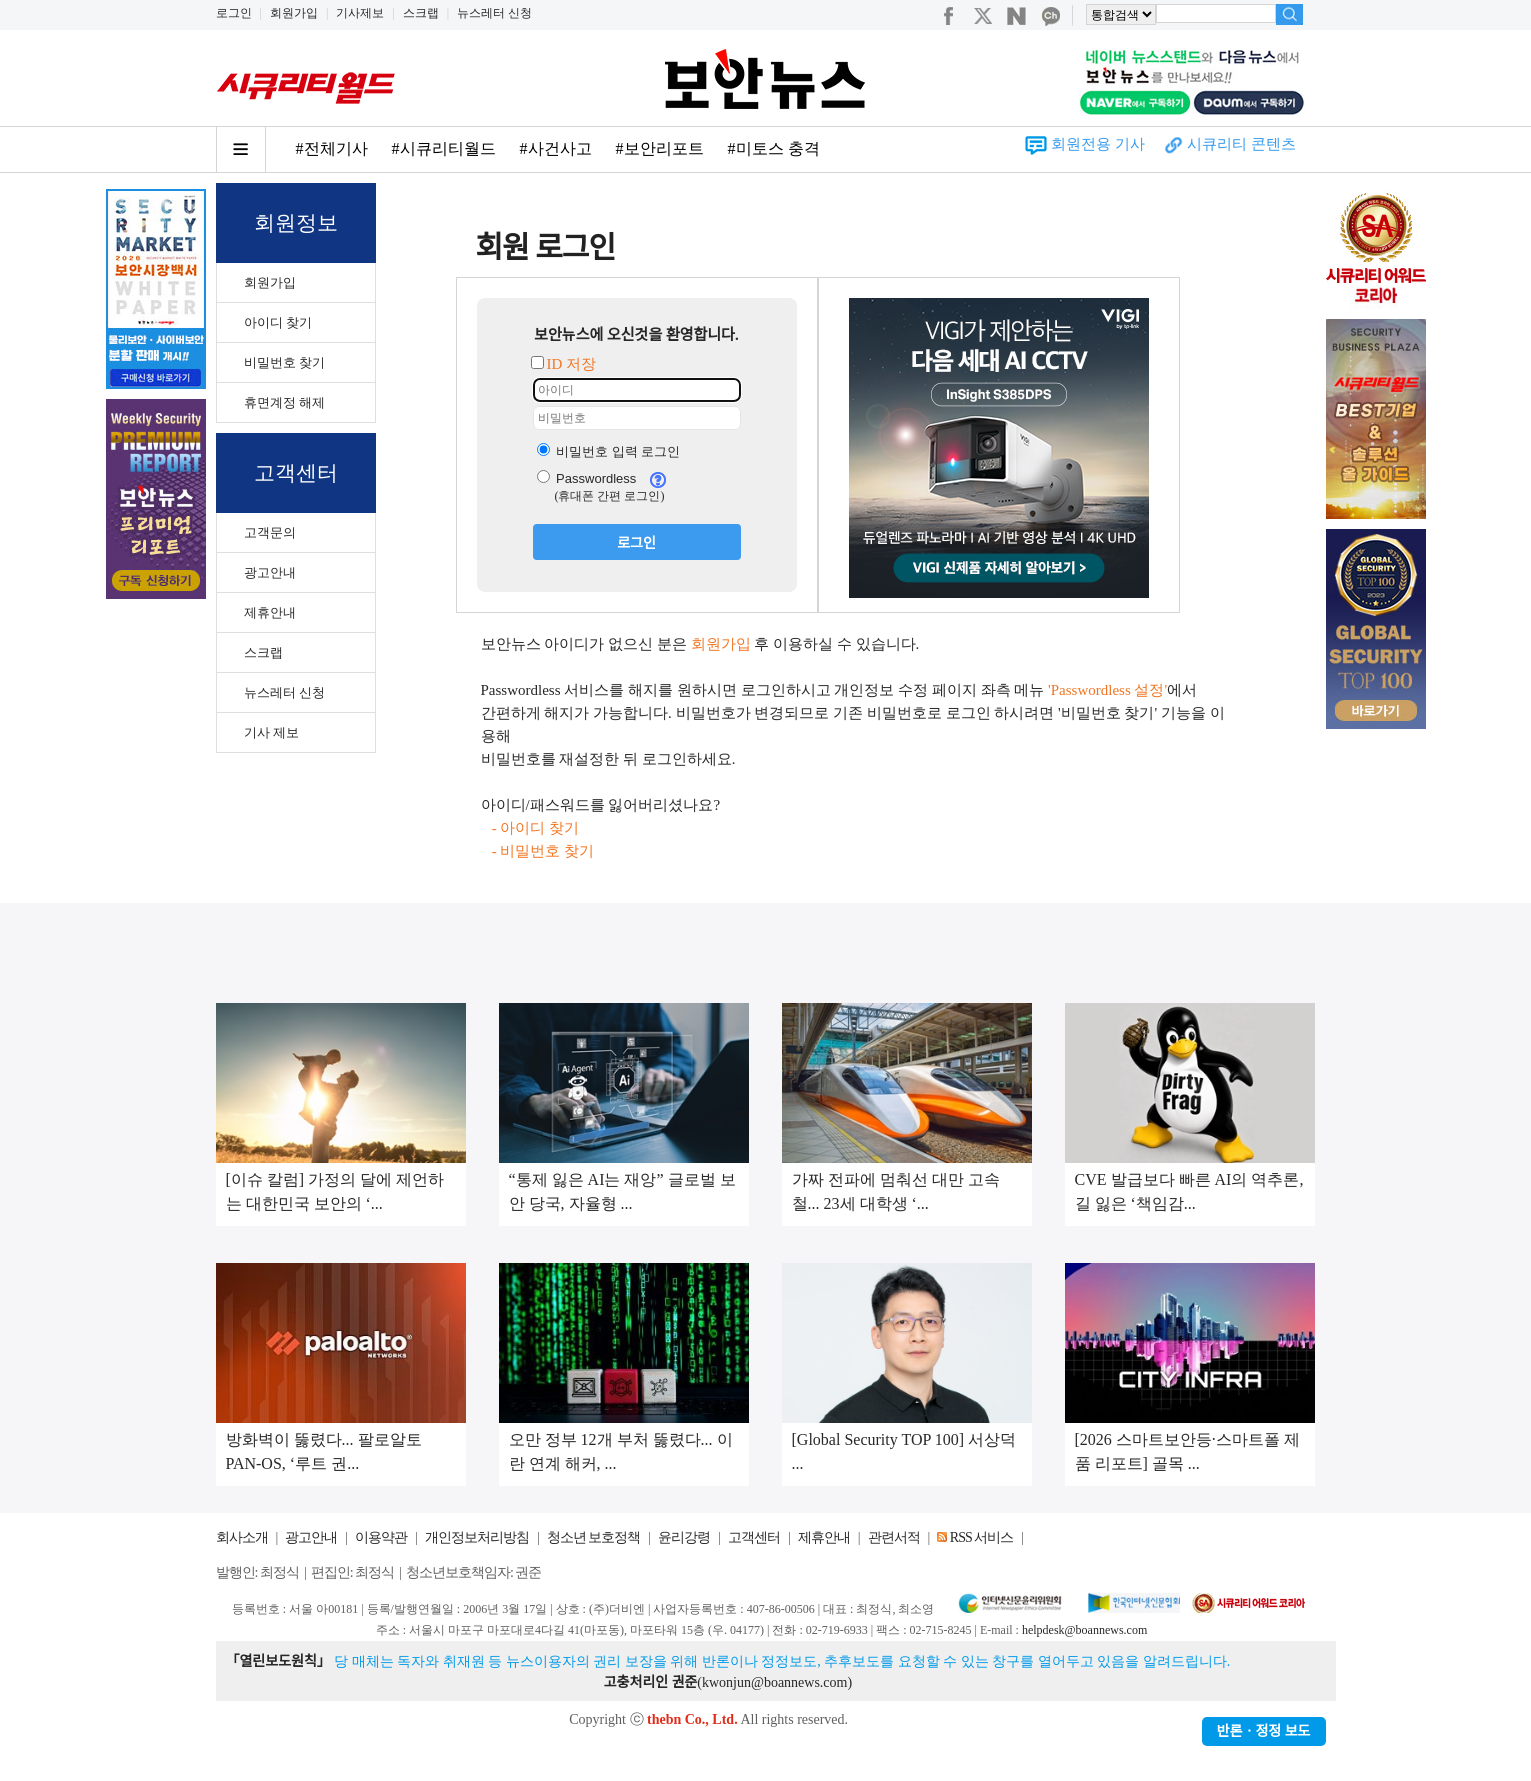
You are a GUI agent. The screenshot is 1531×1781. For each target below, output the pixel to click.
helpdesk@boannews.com (1084, 1630)
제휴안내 (270, 612)
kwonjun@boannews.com (774, 1682)
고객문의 (270, 532)
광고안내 (270, 572)
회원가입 (294, 13)
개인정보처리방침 (477, 1537)
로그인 (234, 13)
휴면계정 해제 (284, 402)
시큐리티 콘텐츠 (1241, 144)
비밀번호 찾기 (284, 362)
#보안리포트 (660, 148)
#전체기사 (332, 148)
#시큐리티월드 (444, 148)
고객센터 (754, 1537)
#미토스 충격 (774, 148)
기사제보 (360, 13)
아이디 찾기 (278, 322)
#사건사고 (556, 148)
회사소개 (242, 1537)
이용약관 (381, 1537)
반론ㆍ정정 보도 (1264, 1731)
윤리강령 (684, 1537)
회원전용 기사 (1098, 144)
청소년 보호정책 (594, 1537)
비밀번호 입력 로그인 (609, 451)
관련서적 (894, 1537)
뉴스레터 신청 (494, 13)
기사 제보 (271, 732)
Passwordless (587, 478)
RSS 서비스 (981, 1537)
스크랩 (421, 13)
